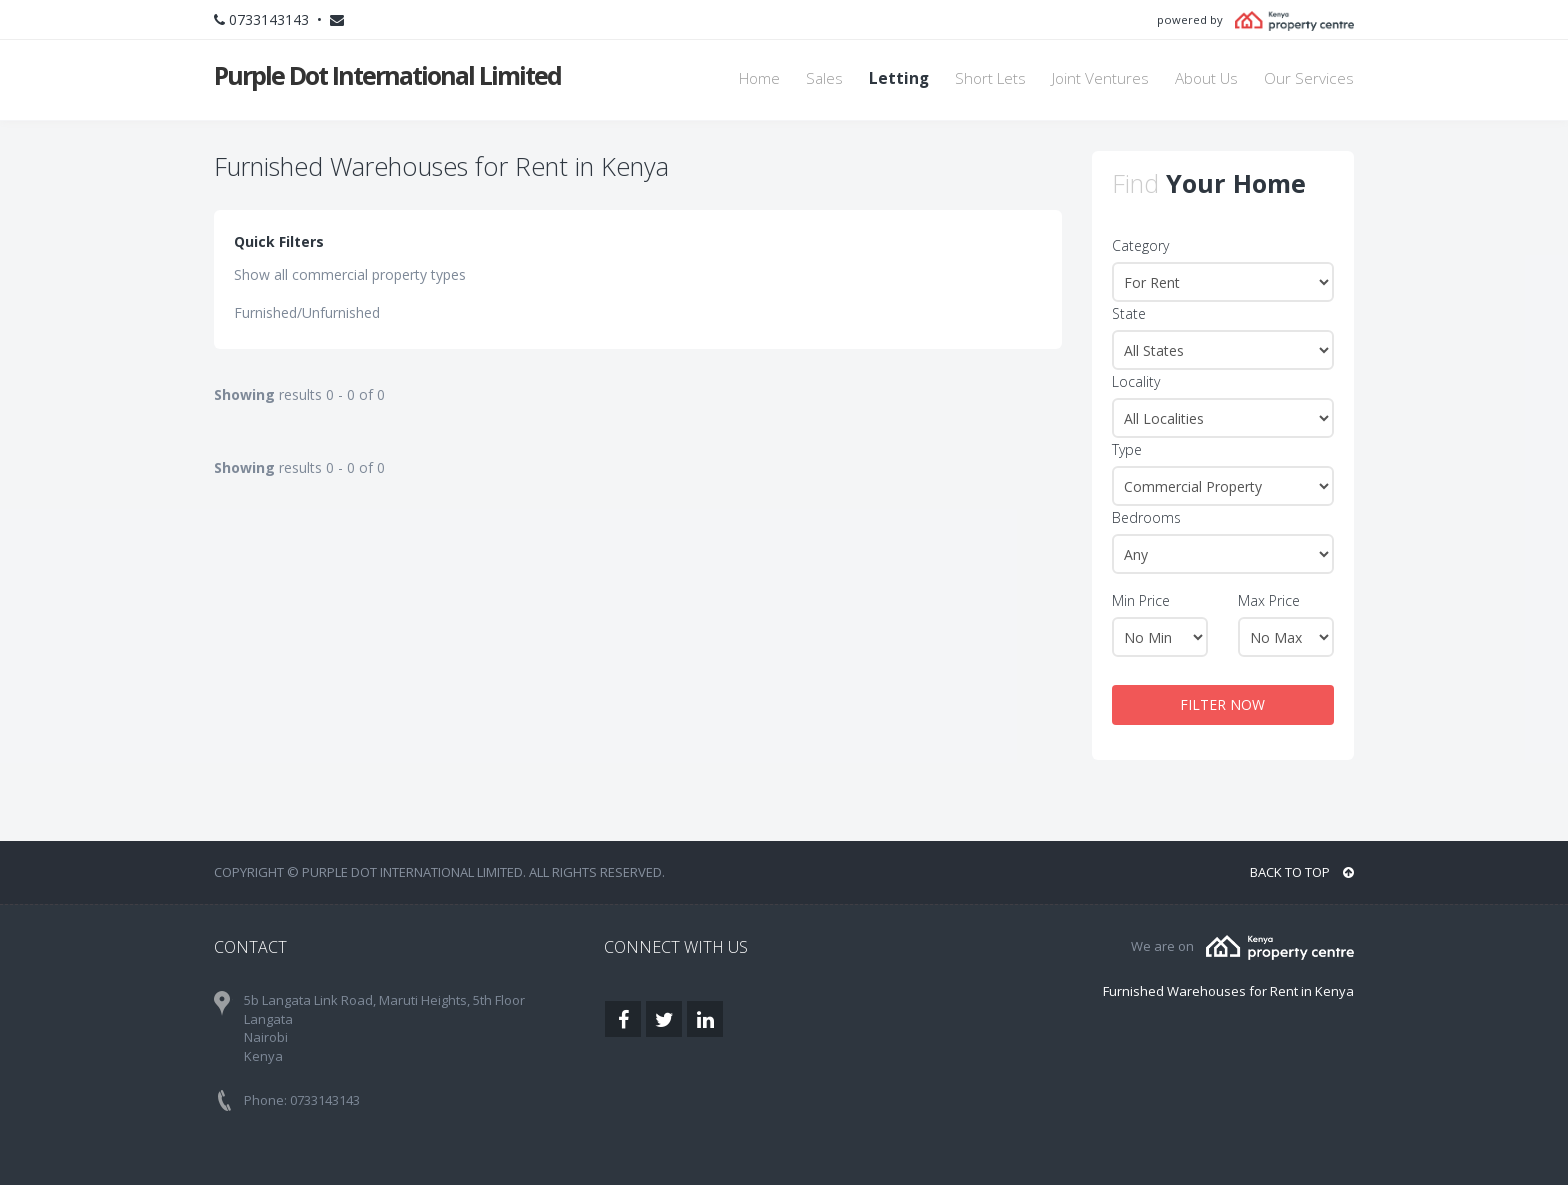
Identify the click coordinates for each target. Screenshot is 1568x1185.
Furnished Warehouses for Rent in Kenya (1228, 991)
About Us (1206, 78)
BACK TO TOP (1302, 872)
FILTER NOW (1222, 704)
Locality (1136, 381)
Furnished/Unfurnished (307, 312)
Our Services (1309, 78)
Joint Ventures (1100, 78)
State (1129, 313)
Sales (824, 78)
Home (759, 78)
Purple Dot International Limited (387, 75)
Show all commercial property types (350, 274)
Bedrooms (1146, 517)
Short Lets (990, 78)
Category (1140, 245)
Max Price (1269, 600)
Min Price (1141, 600)
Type (1127, 449)
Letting (899, 78)
